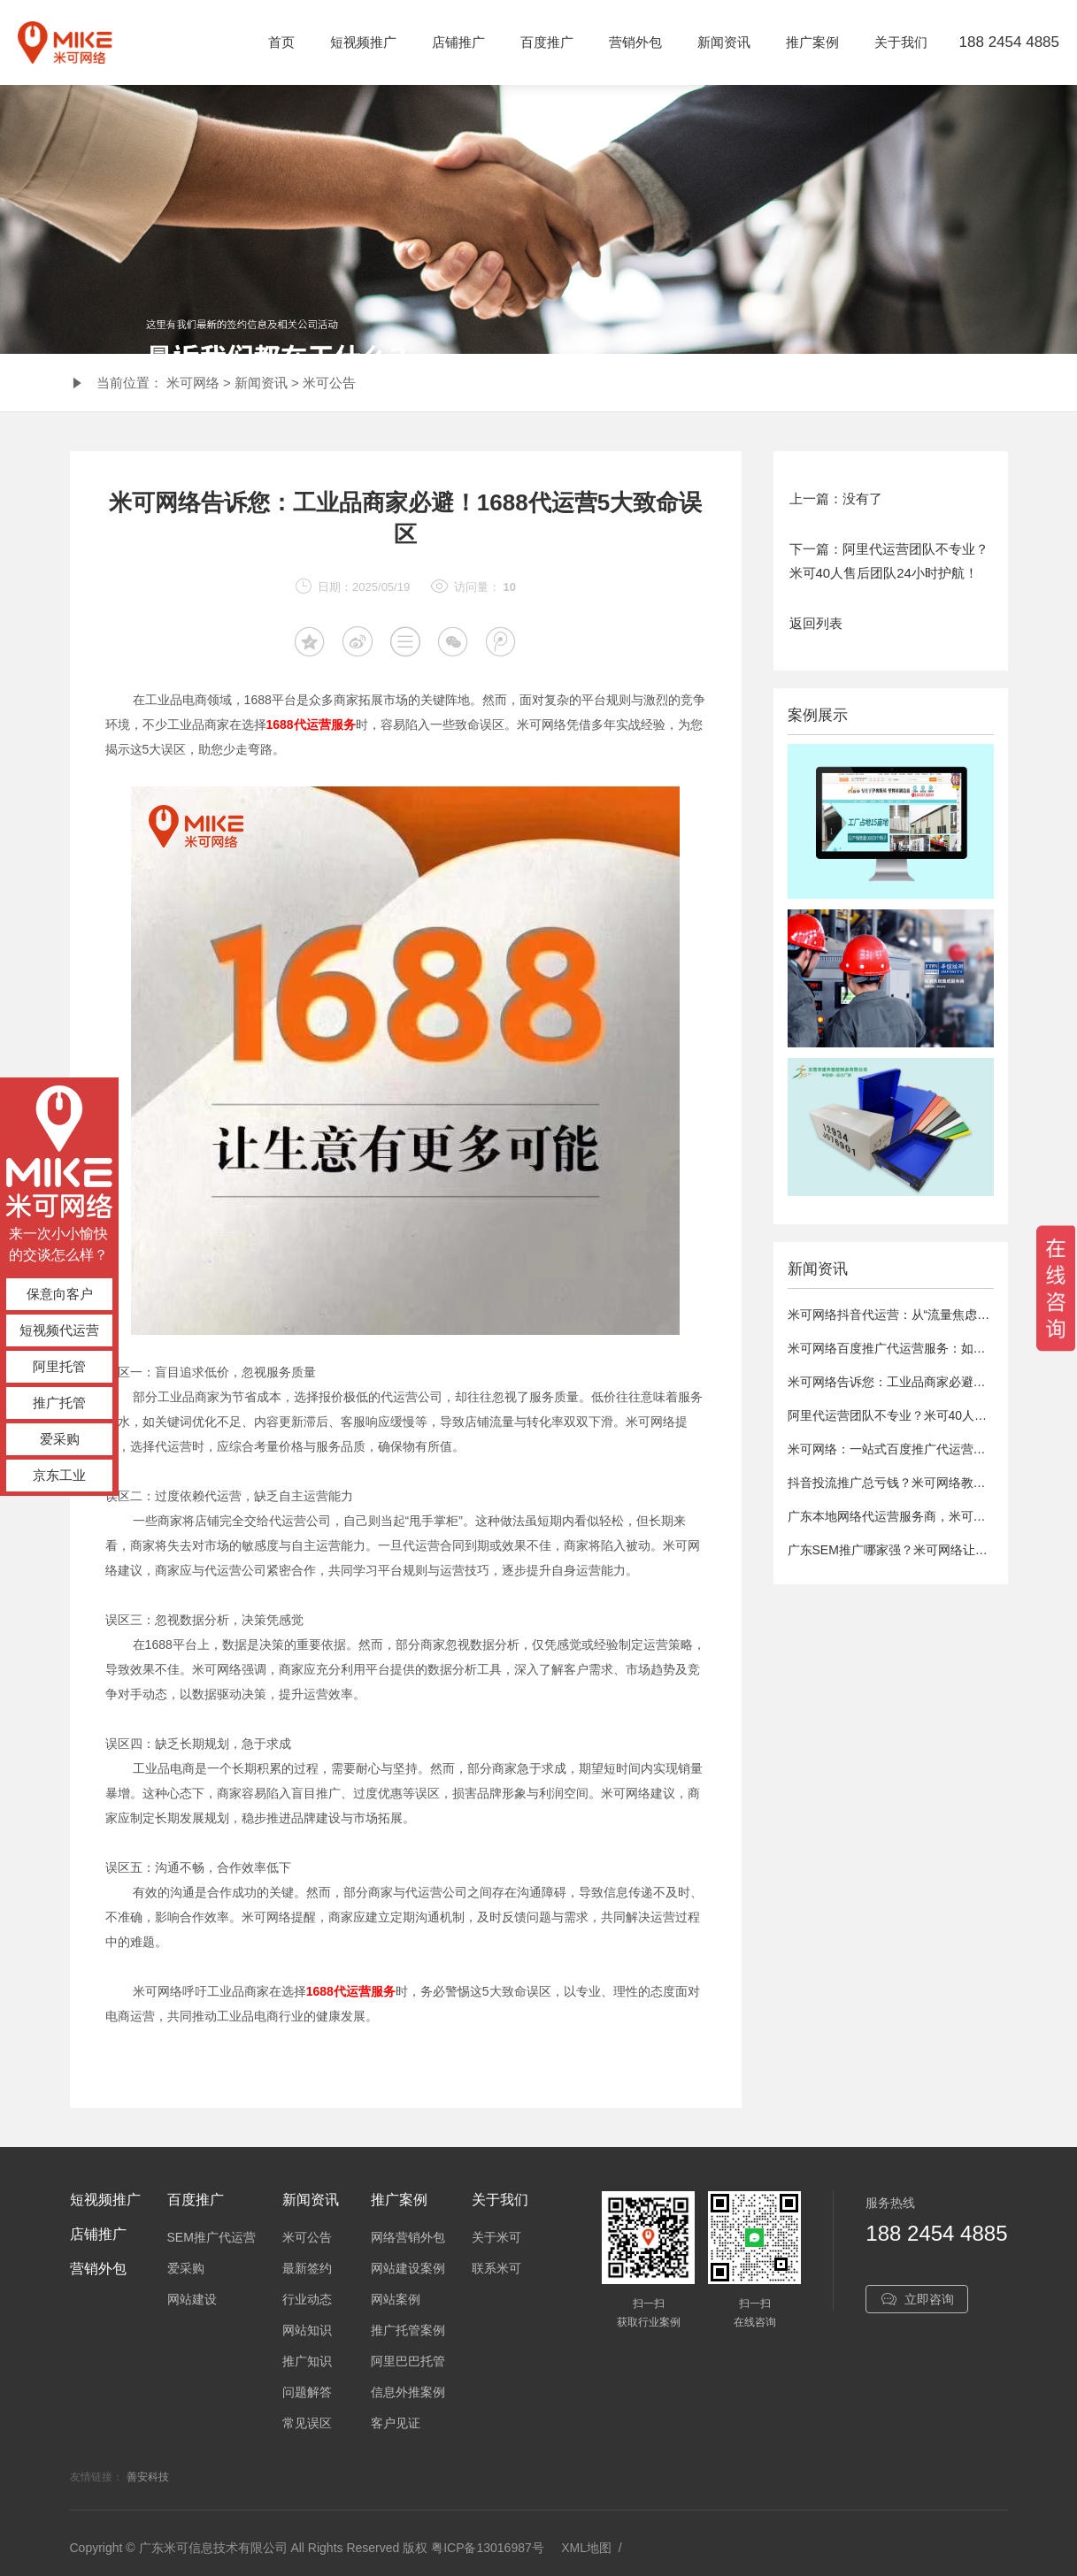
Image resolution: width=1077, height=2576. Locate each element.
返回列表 (815, 623)
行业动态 (307, 2299)
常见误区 (307, 2423)
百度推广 (546, 42)
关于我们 (900, 42)
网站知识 (307, 2330)
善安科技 (148, 2477)
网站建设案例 (408, 2268)
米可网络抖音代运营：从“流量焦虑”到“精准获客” (920, 1314)
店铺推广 (458, 42)
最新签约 (307, 2268)
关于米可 (496, 2237)
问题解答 (307, 2392)
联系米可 (496, 2268)
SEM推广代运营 (211, 2237)
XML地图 (586, 2548)
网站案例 (395, 2299)
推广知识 (307, 2361)
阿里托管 (59, 1366)
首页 (281, 42)
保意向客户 (60, 1293)
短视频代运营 (59, 1330)
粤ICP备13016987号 (487, 2548)
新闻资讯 (723, 42)
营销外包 (635, 42)
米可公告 (329, 382)
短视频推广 (363, 42)
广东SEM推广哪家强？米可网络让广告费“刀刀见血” (929, 1550)
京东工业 (59, 1475)
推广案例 (812, 42)
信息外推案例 (408, 2392)
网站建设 (192, 2299)
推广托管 (59, 1402)
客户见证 (395, 2423)
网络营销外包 (408, 2237)
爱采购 (60, 1438)
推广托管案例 (408, 2330)
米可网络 (192, 382)
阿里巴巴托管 (408, 2361)
